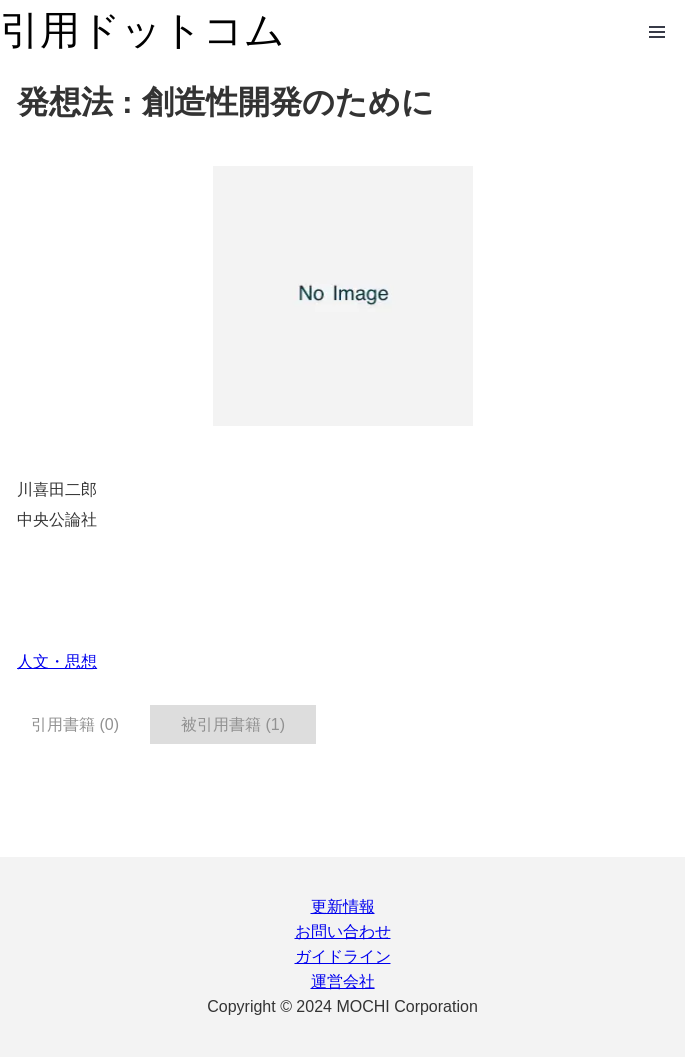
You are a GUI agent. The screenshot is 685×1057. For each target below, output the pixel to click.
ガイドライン (343, 956)
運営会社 (343, 981)
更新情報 (343, 906)
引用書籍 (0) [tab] (75, 724)
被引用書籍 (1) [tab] (233, 724)
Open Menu (657, 32)
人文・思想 (57, 661)
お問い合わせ (343, 931)
